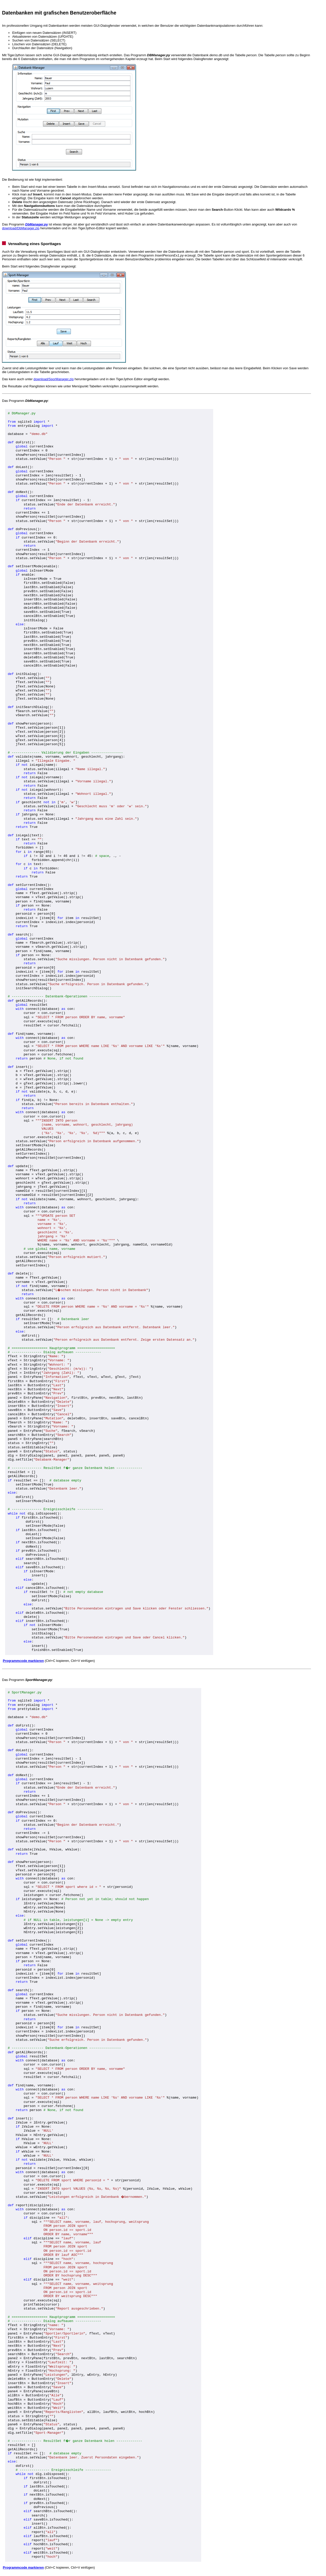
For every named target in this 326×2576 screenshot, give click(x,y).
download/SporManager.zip (54, 379)
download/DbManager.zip (20, 228)
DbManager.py (36, 224)
